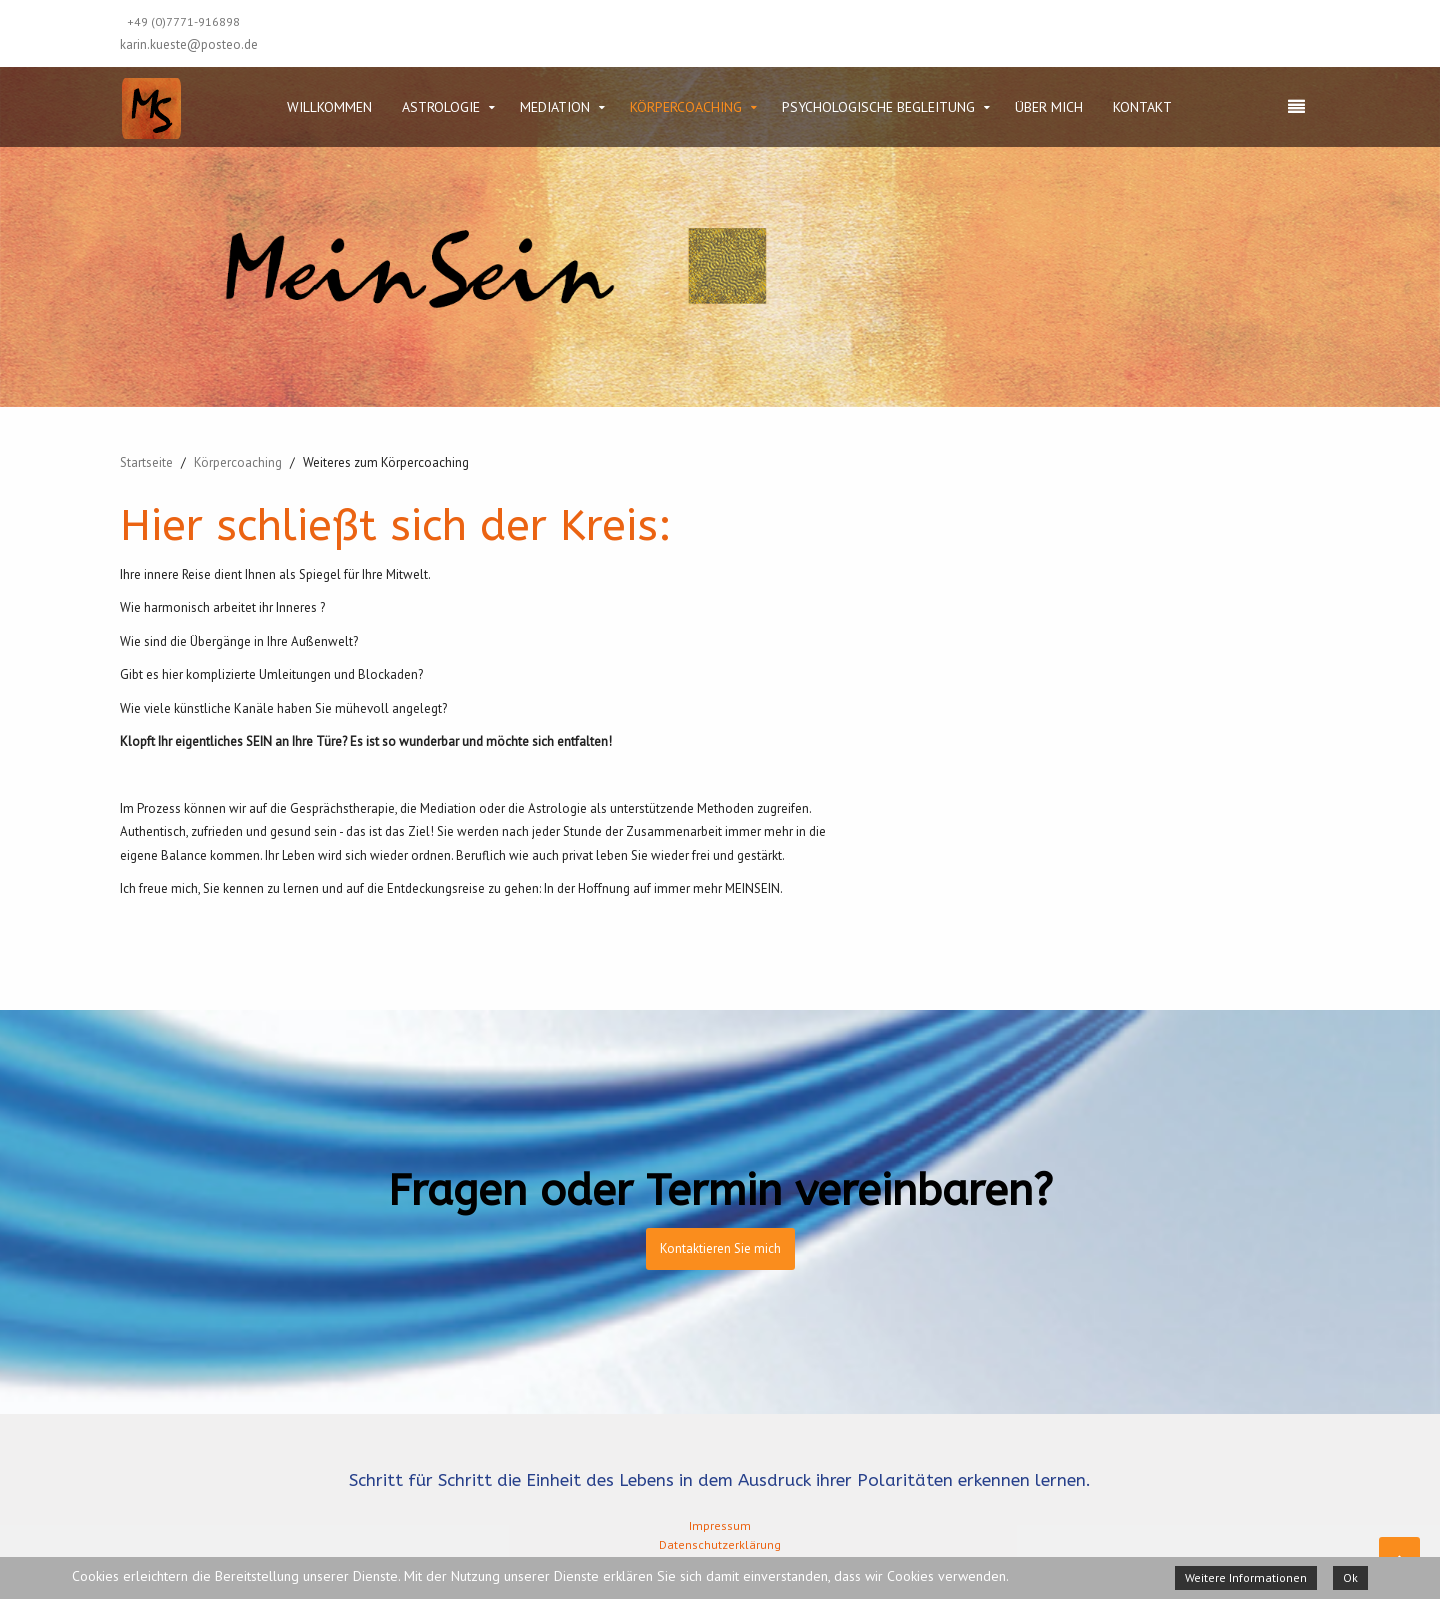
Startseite (146, 462)
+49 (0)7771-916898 (183, 21)
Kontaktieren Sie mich (720, 1248)
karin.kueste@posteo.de (189, 44)
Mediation (555, 107)
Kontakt (1142, 107)
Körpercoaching (686, 107)
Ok (1350, 1577)
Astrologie (441, 107)
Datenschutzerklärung (720, 1544)
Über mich (1049, 107)
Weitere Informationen (1246, 1577)
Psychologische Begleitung (878, 107)
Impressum (720, 1525)
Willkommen (329, 107)
